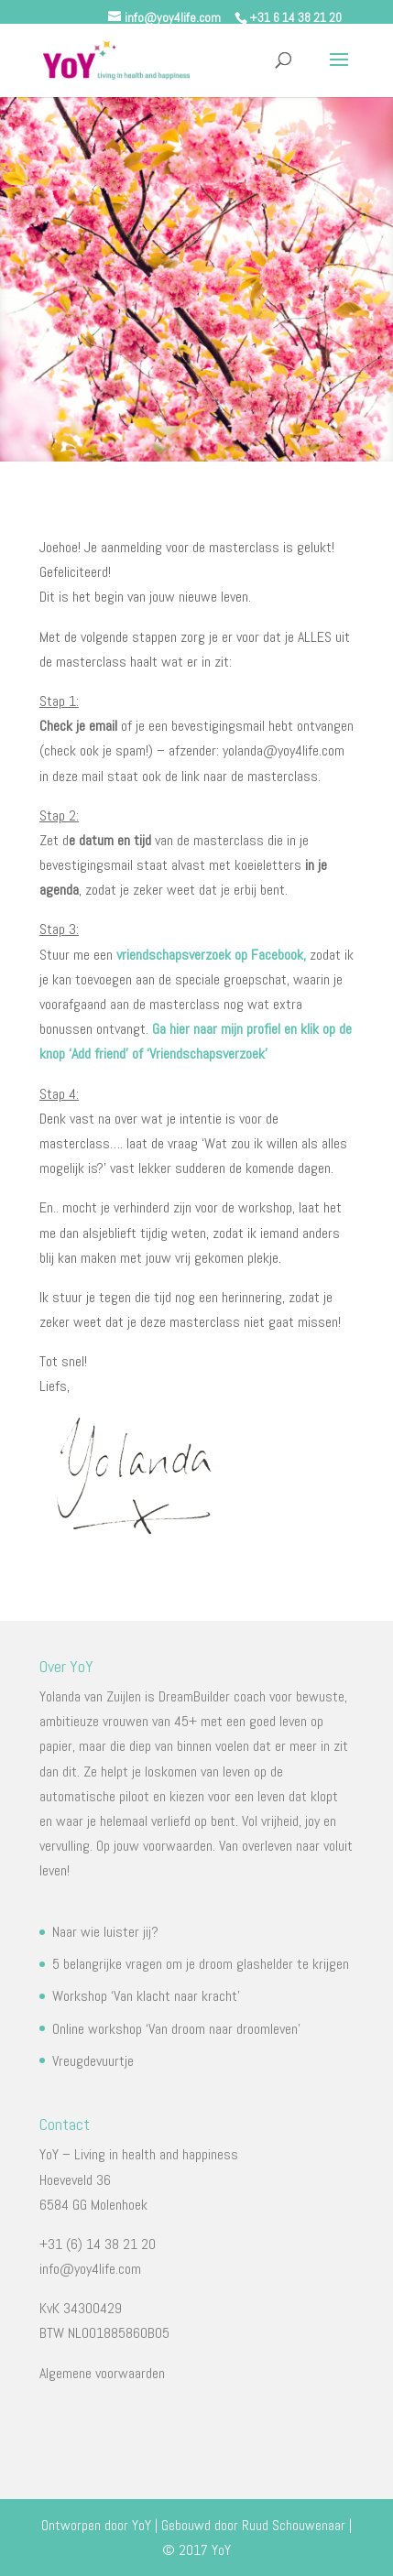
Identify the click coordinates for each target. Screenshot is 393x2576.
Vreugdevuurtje (93, 2061)
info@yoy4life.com (90, 2268)
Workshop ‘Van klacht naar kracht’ (146, 1995)
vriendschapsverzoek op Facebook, (211, 954)
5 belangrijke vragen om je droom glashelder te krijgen (200, 1963)
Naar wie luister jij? (105, 1931)
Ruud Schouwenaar (293, 2525)
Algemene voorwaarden (102, 2373)
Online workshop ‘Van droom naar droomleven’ (176, 2028)
